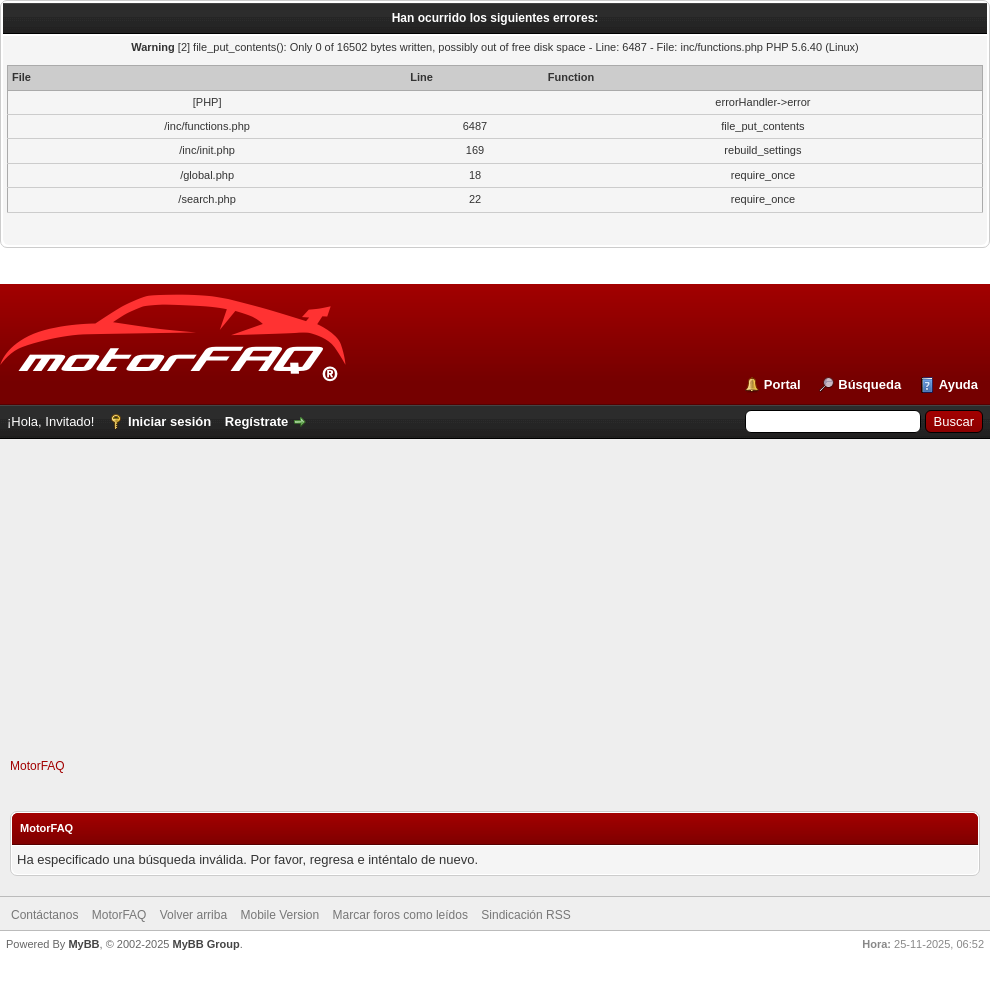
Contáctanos (44, 915)
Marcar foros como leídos (400, 915)
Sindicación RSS (525, 915)
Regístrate (257, 421)
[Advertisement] (495, 618)
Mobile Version (279, 915)
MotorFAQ (37, 766)
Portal (782, 384)
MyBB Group (205, 944)
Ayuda (958, 384)
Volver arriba (193, 915)
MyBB (83, 944)
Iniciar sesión (169, 421)
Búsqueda (869, 384)
